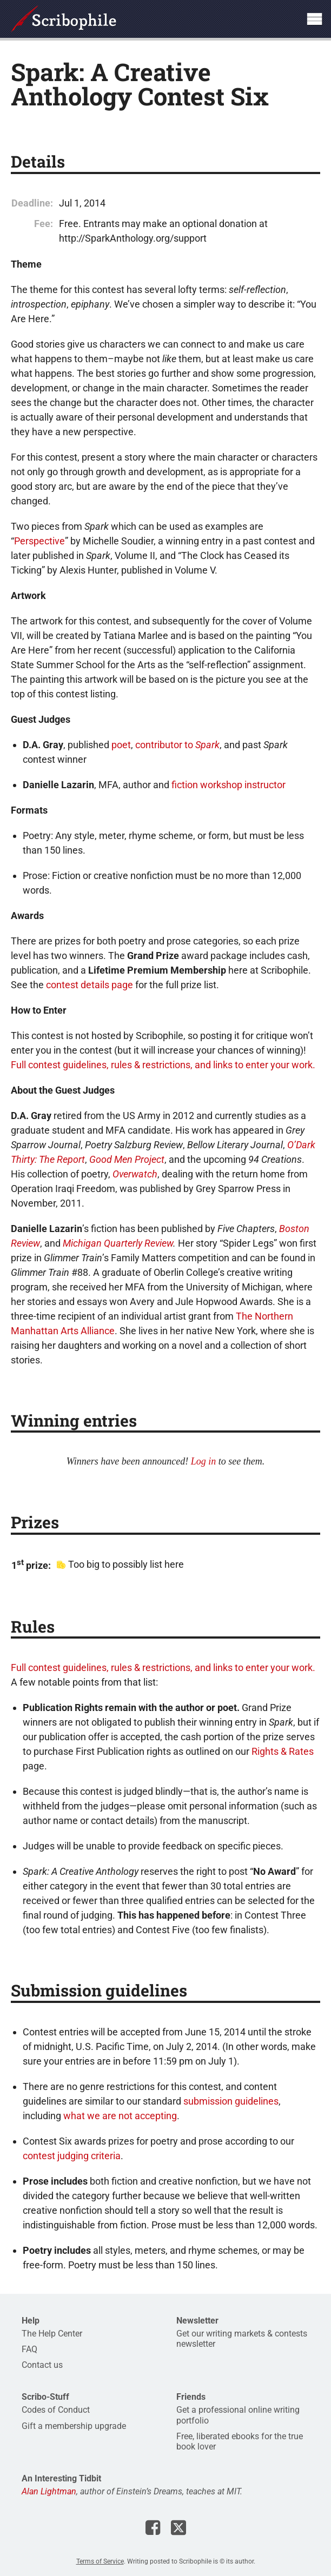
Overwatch (134, 1174)
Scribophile (63, 18)
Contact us (42, 2365)
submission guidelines (231, 2101)
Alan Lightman (49, 2491)
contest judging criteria (72, 2155)
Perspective (39, 541)
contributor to (177, 744)
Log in (203, 1461)
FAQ (29, 2349)
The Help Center (52, 2333)
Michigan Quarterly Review (118, 1243)
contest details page (89, 984)
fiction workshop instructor (228, 784)
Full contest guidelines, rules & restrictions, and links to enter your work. (163, 1064)
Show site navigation (314, 19)
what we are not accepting (120, 2115)
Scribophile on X (178, 2527)
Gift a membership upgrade (74, 2426)
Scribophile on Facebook (152, 2527)
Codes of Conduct (56, 2410)
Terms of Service (100, 2561)
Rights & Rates (282, 1751)
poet (121, 744)
